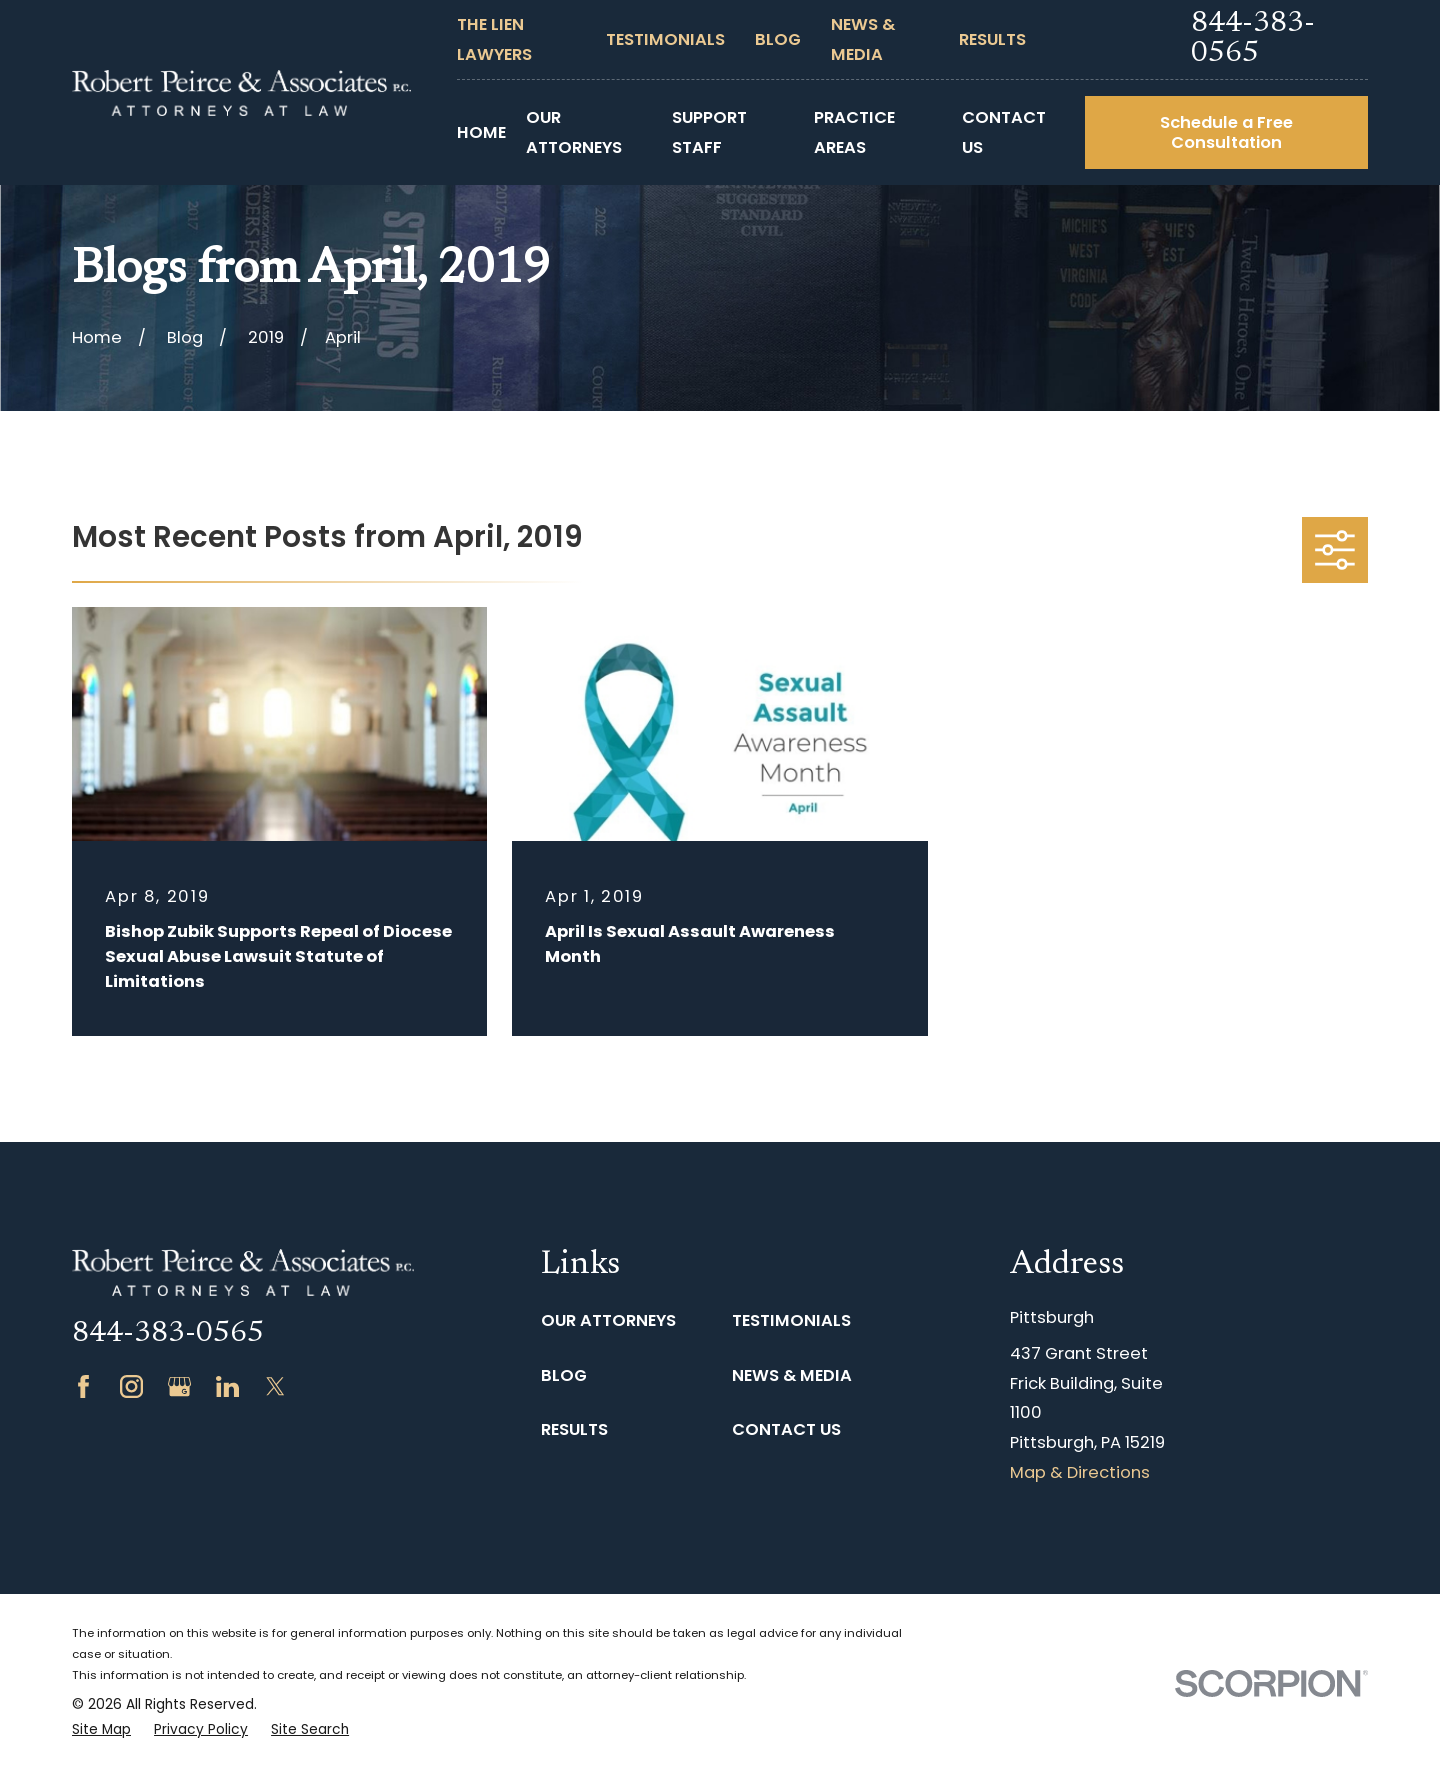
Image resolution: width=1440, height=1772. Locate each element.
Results (992, 39)
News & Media (792, 1375)
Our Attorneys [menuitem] (574, 132)
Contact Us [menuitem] (1004, 132)
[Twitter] (275, 1386)
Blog (778, 39)
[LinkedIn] (227, 1386)
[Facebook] (83, 1386)
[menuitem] (101, 1730)
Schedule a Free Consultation (1226, 132)
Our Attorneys (608, 1320)
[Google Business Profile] (179, 1386)
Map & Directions (1080, 1472)
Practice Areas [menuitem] (854, 132)
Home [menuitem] (481, 132)
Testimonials (665, 39)
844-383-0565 (1253, 39)
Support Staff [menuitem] (709, 132)
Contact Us (786, 1429)
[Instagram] (131, 1386)
